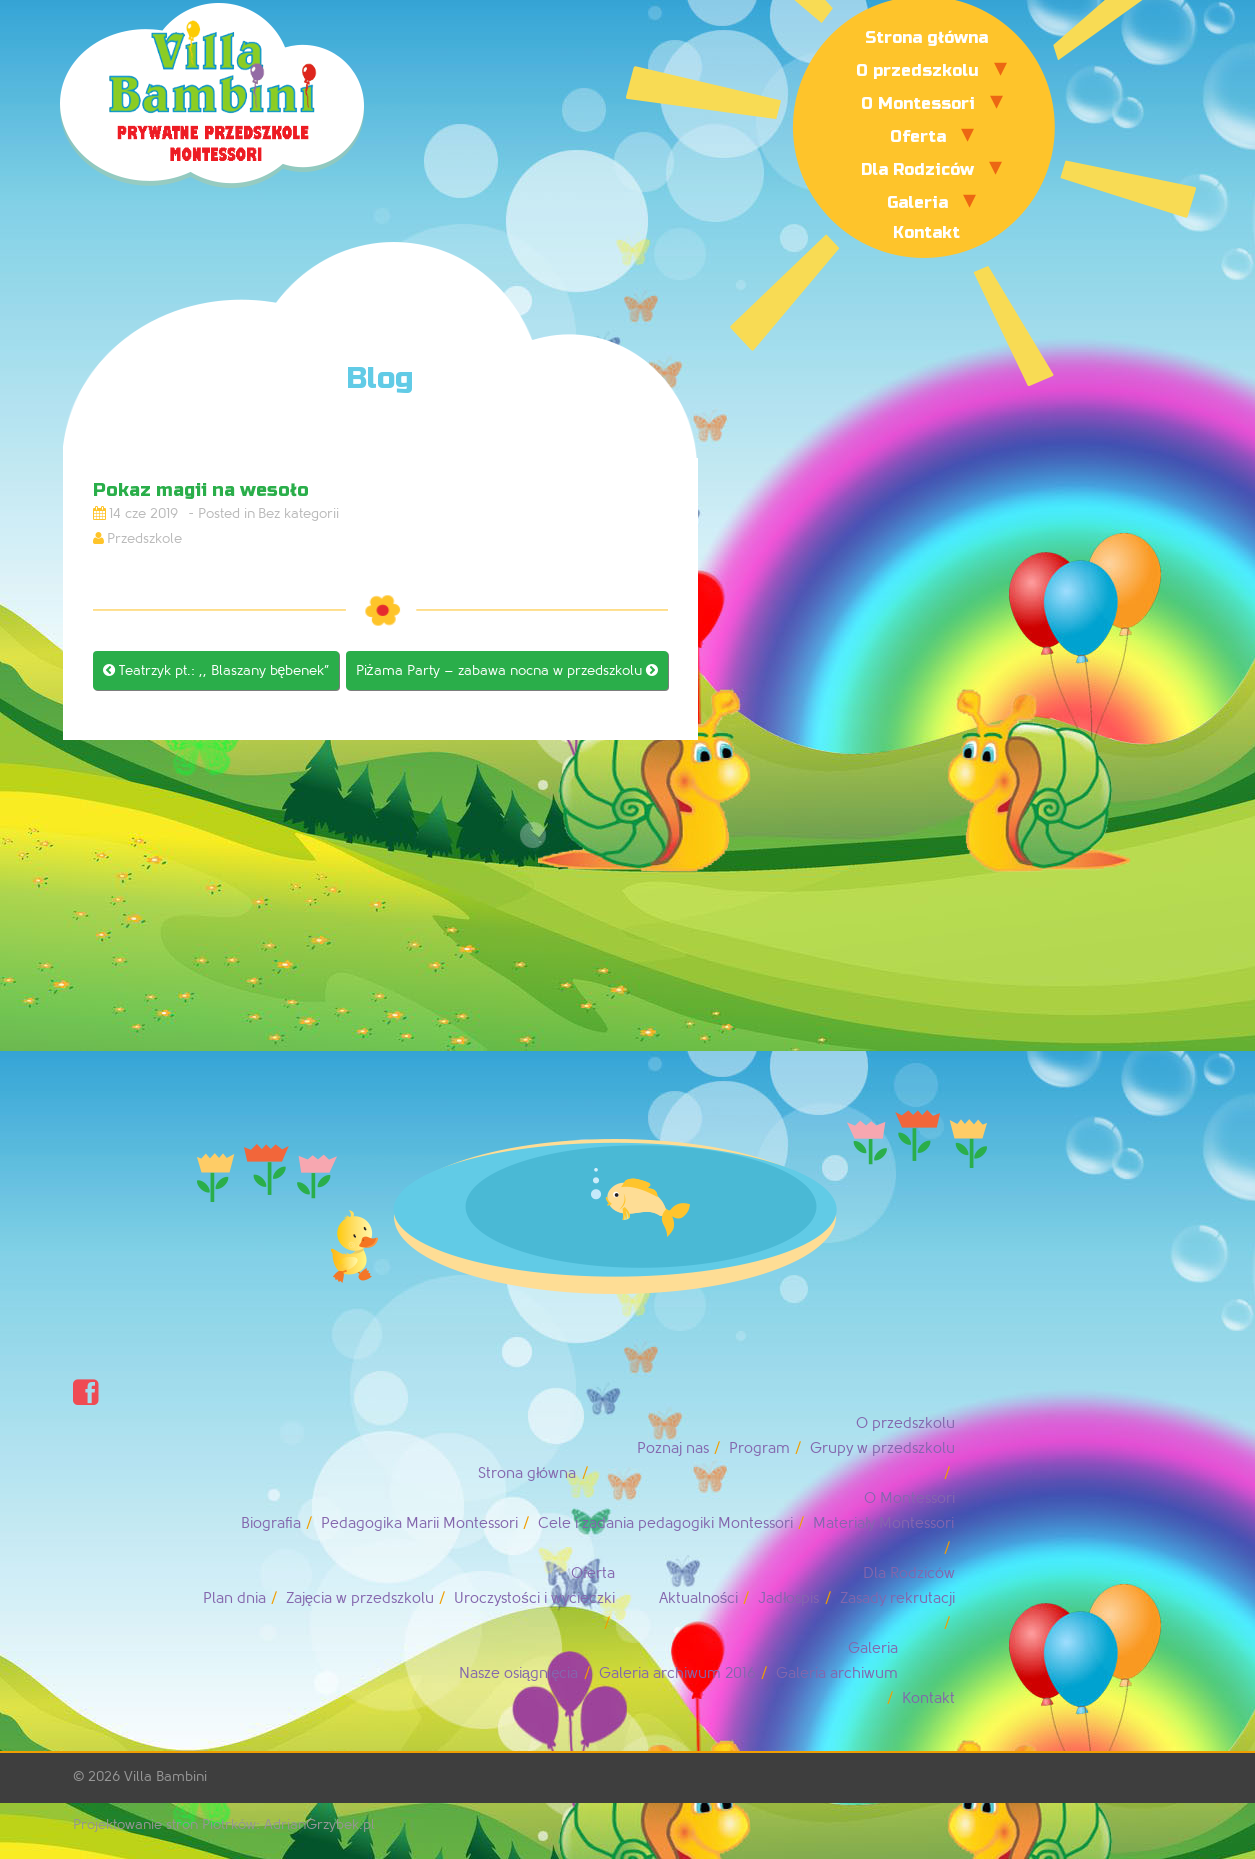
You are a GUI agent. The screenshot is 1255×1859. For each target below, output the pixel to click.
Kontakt (926, 232)
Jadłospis (788, 1598)
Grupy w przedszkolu (882, 1448)
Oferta (918, 136)
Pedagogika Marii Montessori (419, 1523)
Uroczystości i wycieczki (534, 1598)
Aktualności (699, 1598)
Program (759, 1448)
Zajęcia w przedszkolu (360, 1598)
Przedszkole (144, 538)
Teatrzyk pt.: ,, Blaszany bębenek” (216, 670)
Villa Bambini (165, 1776)
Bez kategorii (298, 513)
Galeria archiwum (837, 1673)
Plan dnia (234, 1598)
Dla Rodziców (917, 169)
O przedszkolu (917, 70)
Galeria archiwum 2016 (677, 1673)
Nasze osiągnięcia (519, 1673)
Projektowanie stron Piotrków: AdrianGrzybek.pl (224, 1824)
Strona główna (926, 37)
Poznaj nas (673, 1448)
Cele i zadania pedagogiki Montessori (665, 1523)
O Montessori (918, 103)
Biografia (271, 1523)
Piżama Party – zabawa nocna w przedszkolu (507, 670)
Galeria (917, 202)
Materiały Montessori (883, 1523)
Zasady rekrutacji (897, 1598)
